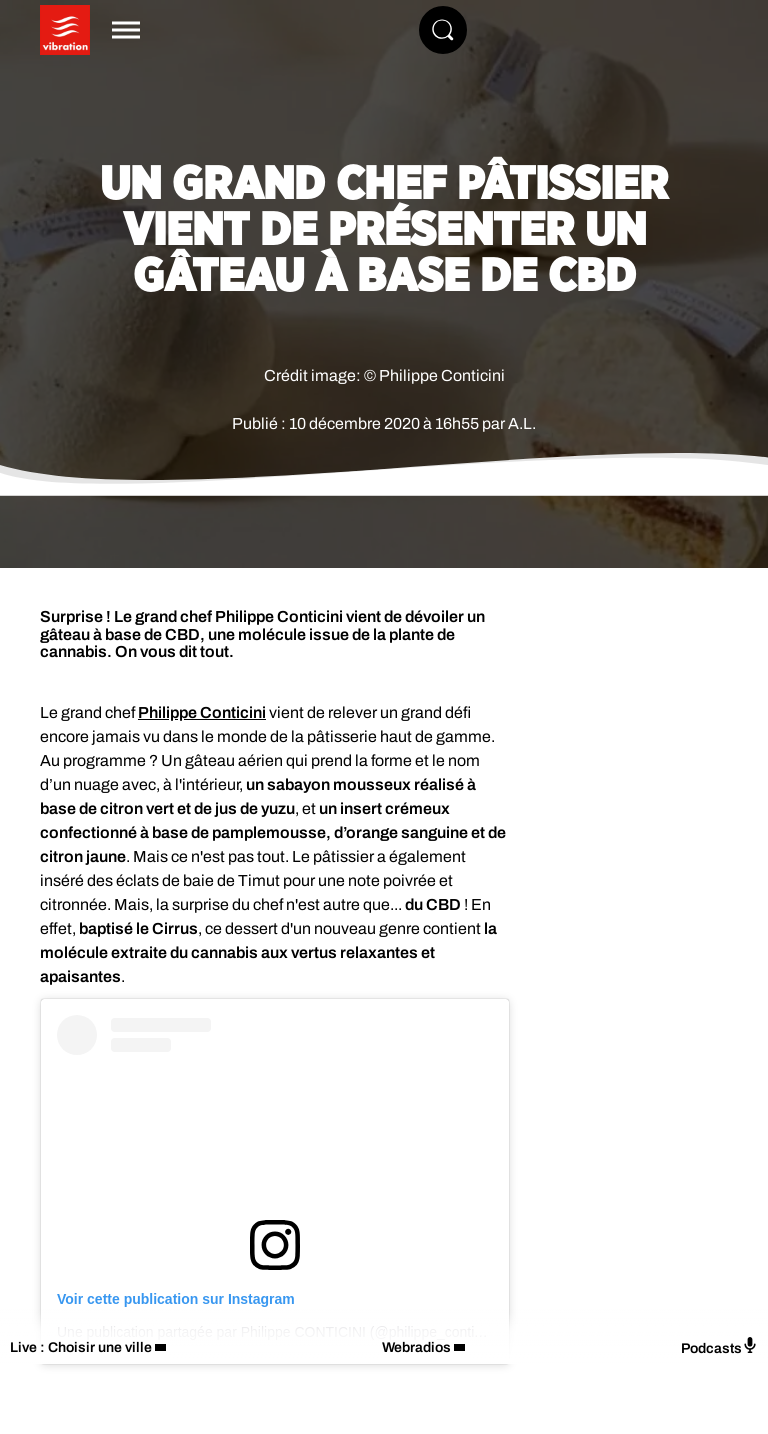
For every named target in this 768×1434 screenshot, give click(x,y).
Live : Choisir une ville (81, 1347)
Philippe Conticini (202, 712)
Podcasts (719, 1346)
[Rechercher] (443, 30)
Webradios (416, 1347)
